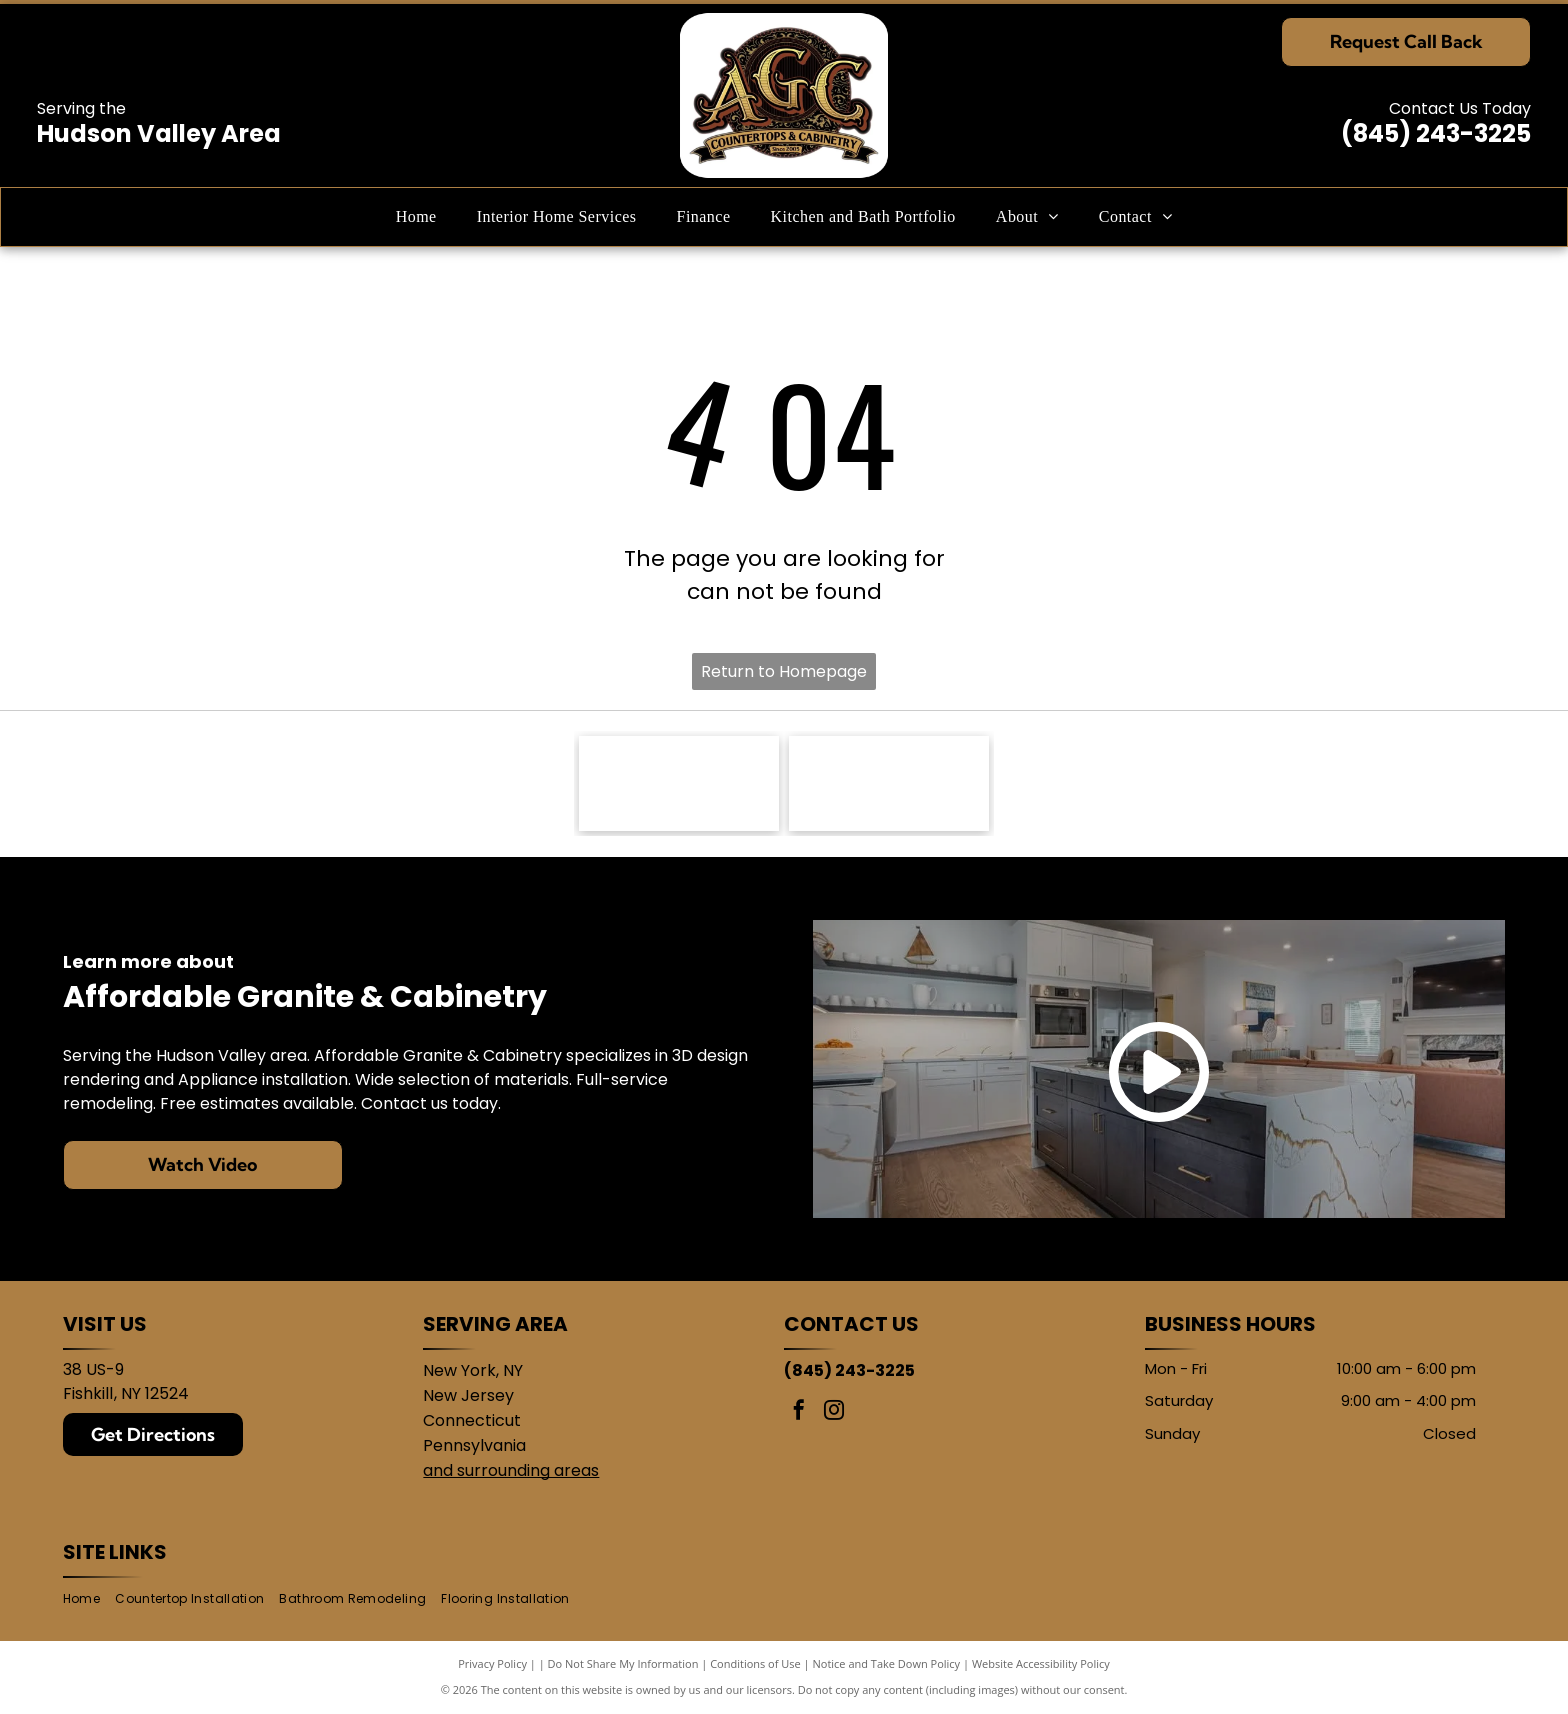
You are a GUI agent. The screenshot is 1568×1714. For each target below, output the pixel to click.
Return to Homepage (784, 671)
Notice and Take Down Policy (887, 1663)
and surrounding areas (511, 1470)
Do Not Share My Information (623, 1663)
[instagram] (834, 1412)
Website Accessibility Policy (1041, 1663)
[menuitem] (416, 217)
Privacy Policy (492, 1663)
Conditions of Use (755, 1663)
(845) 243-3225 (1436, 133)
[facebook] (799, 1412)
